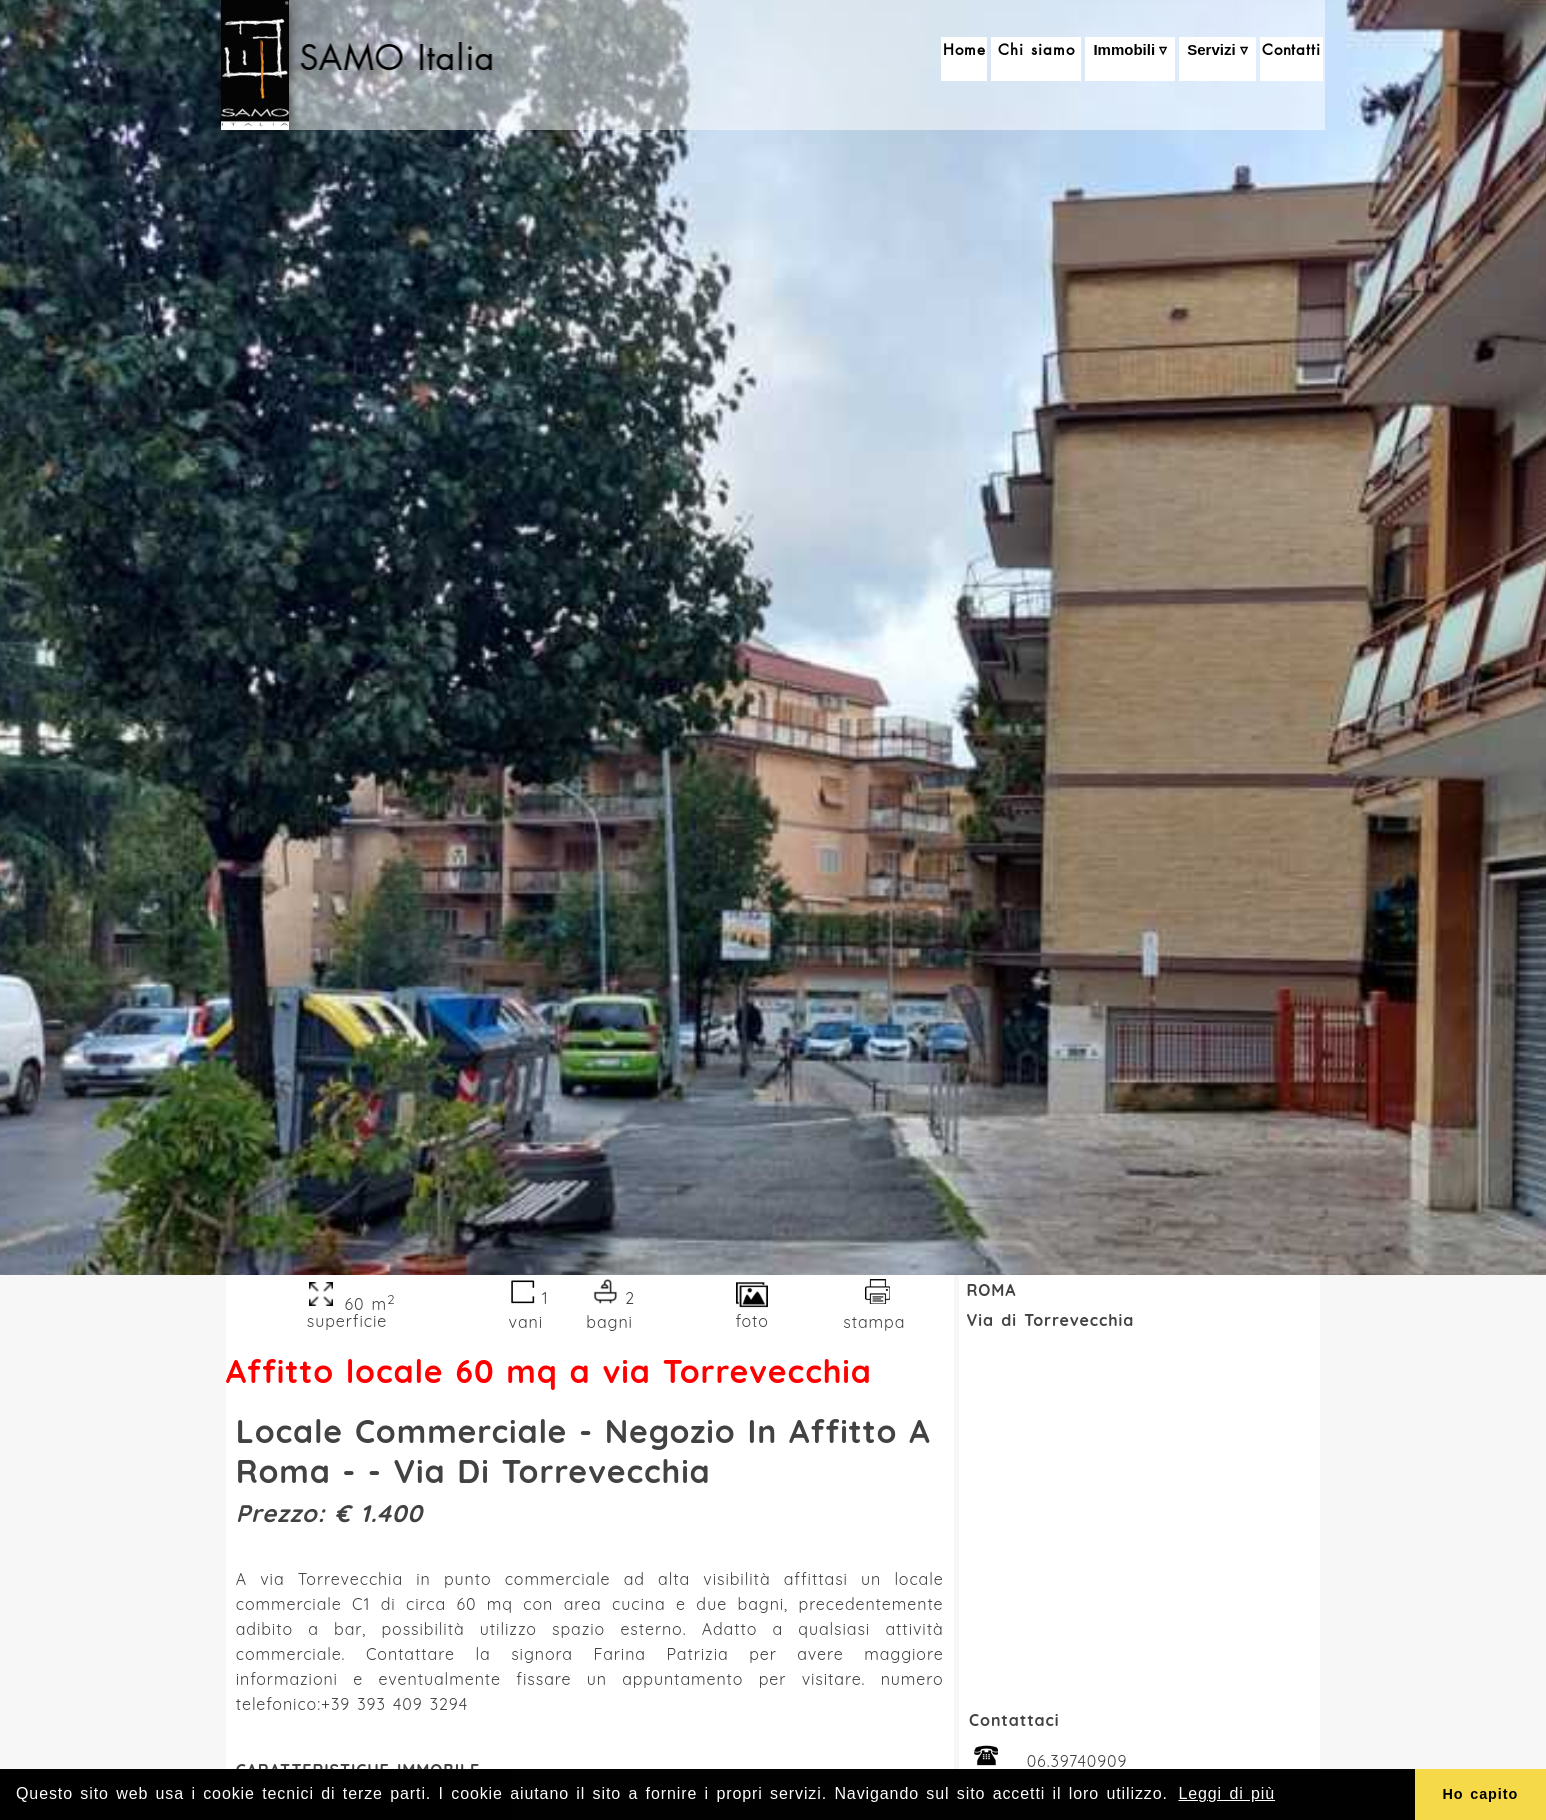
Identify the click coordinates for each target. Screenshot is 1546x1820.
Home (964, 59)
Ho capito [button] (1480, 1794)
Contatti (1291, 59)
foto (752, 1312)
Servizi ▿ (1217, 59)
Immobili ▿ (1130, 59)
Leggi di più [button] (1226, 1793)
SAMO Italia (401, 57)
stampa (874, 1312)
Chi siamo (1036, 59)
